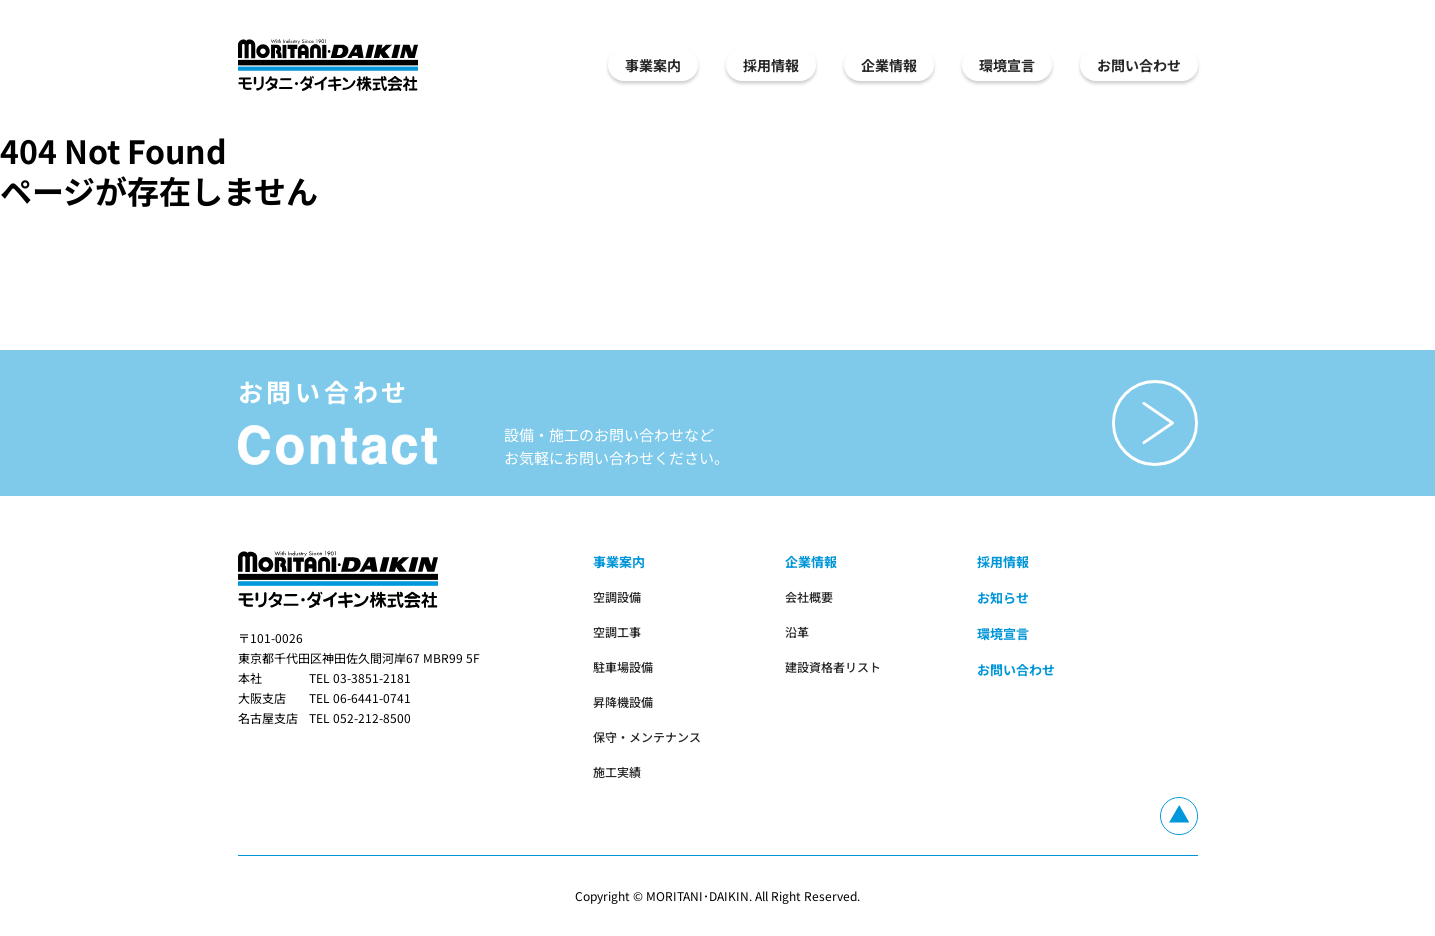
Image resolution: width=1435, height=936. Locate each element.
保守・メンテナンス (647, 736)
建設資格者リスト (833, 666)
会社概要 (809, 596)
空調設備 (617, 596)
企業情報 (889, 65)
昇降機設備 (623, 701)
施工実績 (617, 771)
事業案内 (653, 65)
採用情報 (771, 65)
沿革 (797, 631)
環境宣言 (1007, 65)
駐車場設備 (623, 666)
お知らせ (1003, 597)
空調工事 (617, 631)
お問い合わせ (1139, 65)
